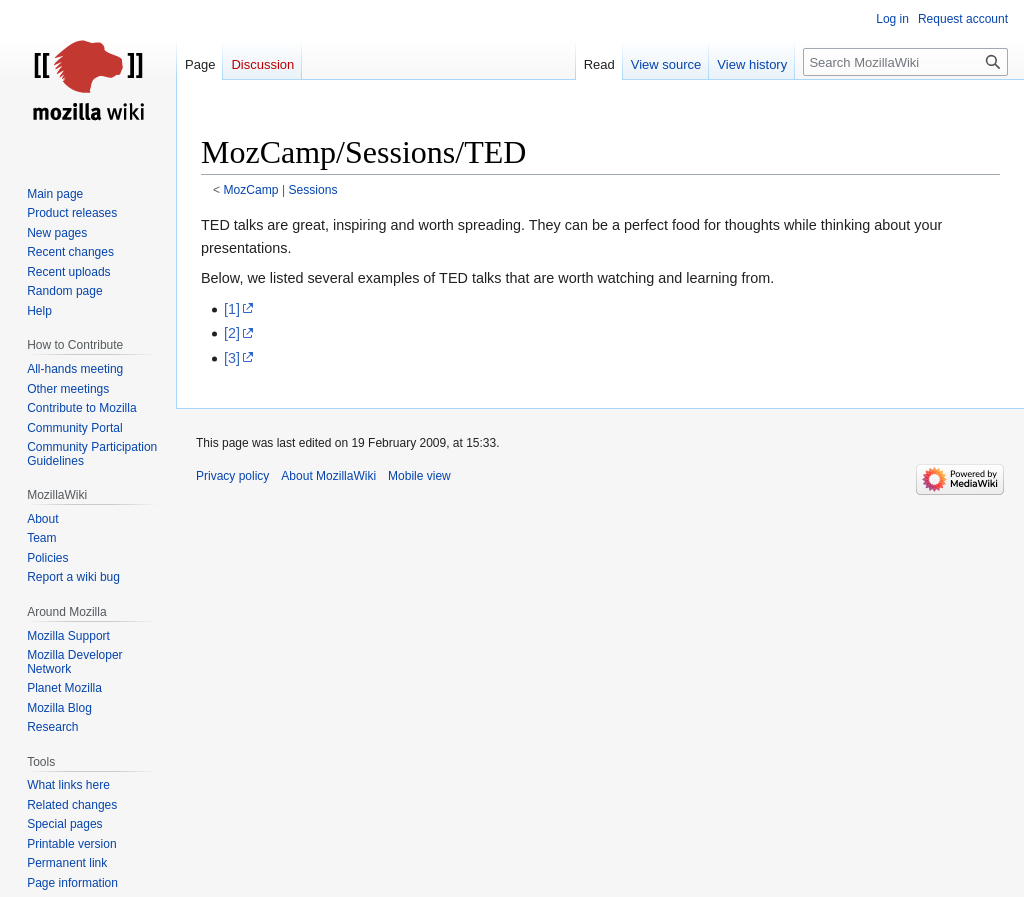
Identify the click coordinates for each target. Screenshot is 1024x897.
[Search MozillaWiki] (905, 62)
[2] (232, 333)
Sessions (312, 190)
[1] (232, 309)
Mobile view (419, 476)
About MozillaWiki (328, 476)
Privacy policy (232, 476)
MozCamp (251, 190)
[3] (232, 358)
